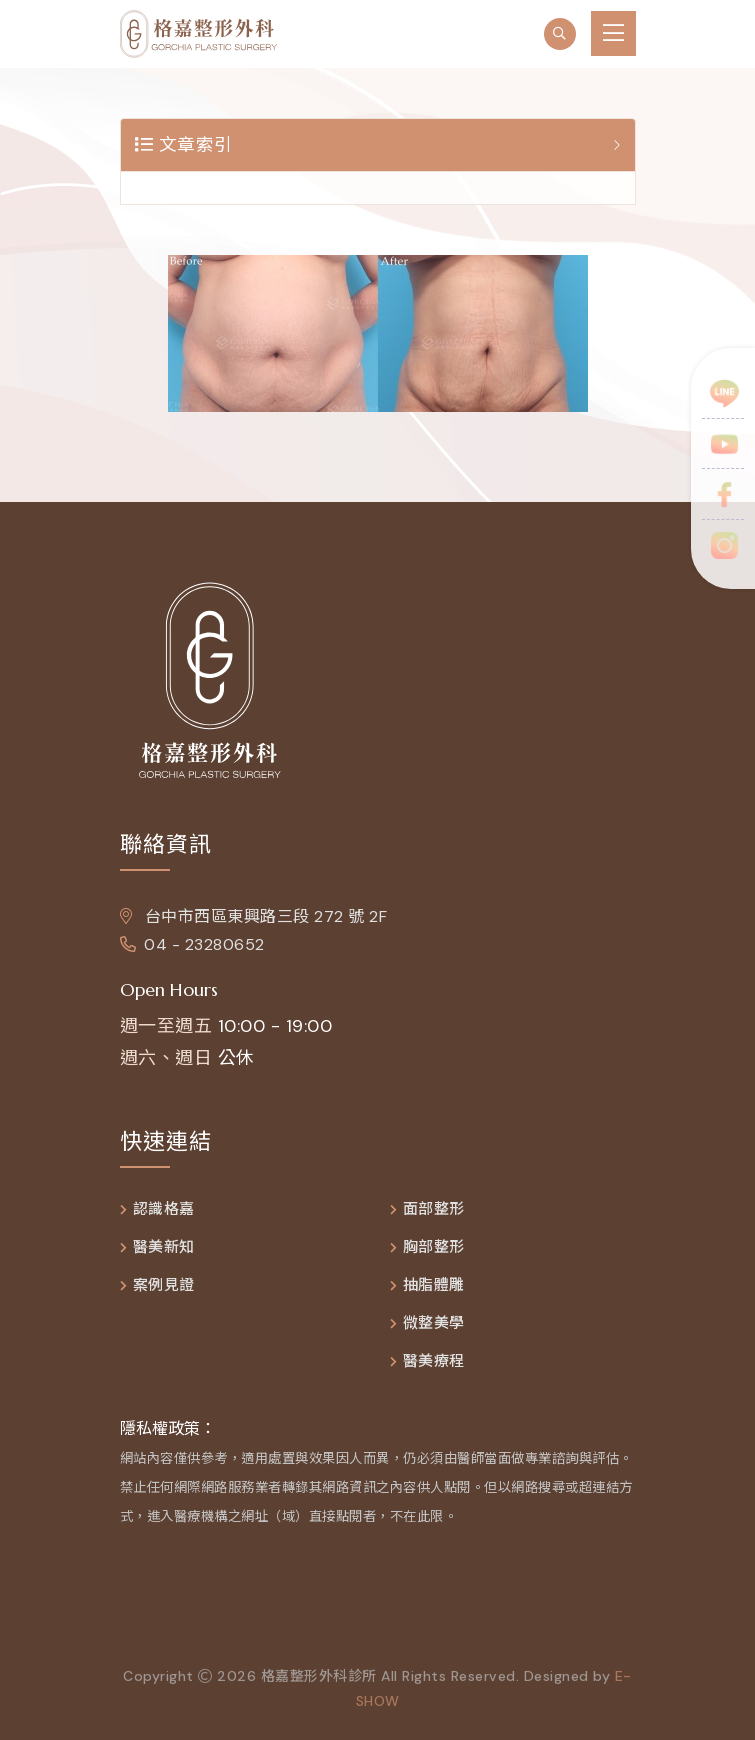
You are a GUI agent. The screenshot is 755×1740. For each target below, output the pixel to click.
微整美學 (434, 1323)
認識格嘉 (164, 1209)
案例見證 (164, 1285)
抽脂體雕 (434, 1285)
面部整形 (434, 1209)
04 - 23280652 (192, 944)
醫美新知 (164, 1247)
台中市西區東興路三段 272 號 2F (254, 916)
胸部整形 (434, 1247)
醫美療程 (434, 1361)
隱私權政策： (168, 1428)
